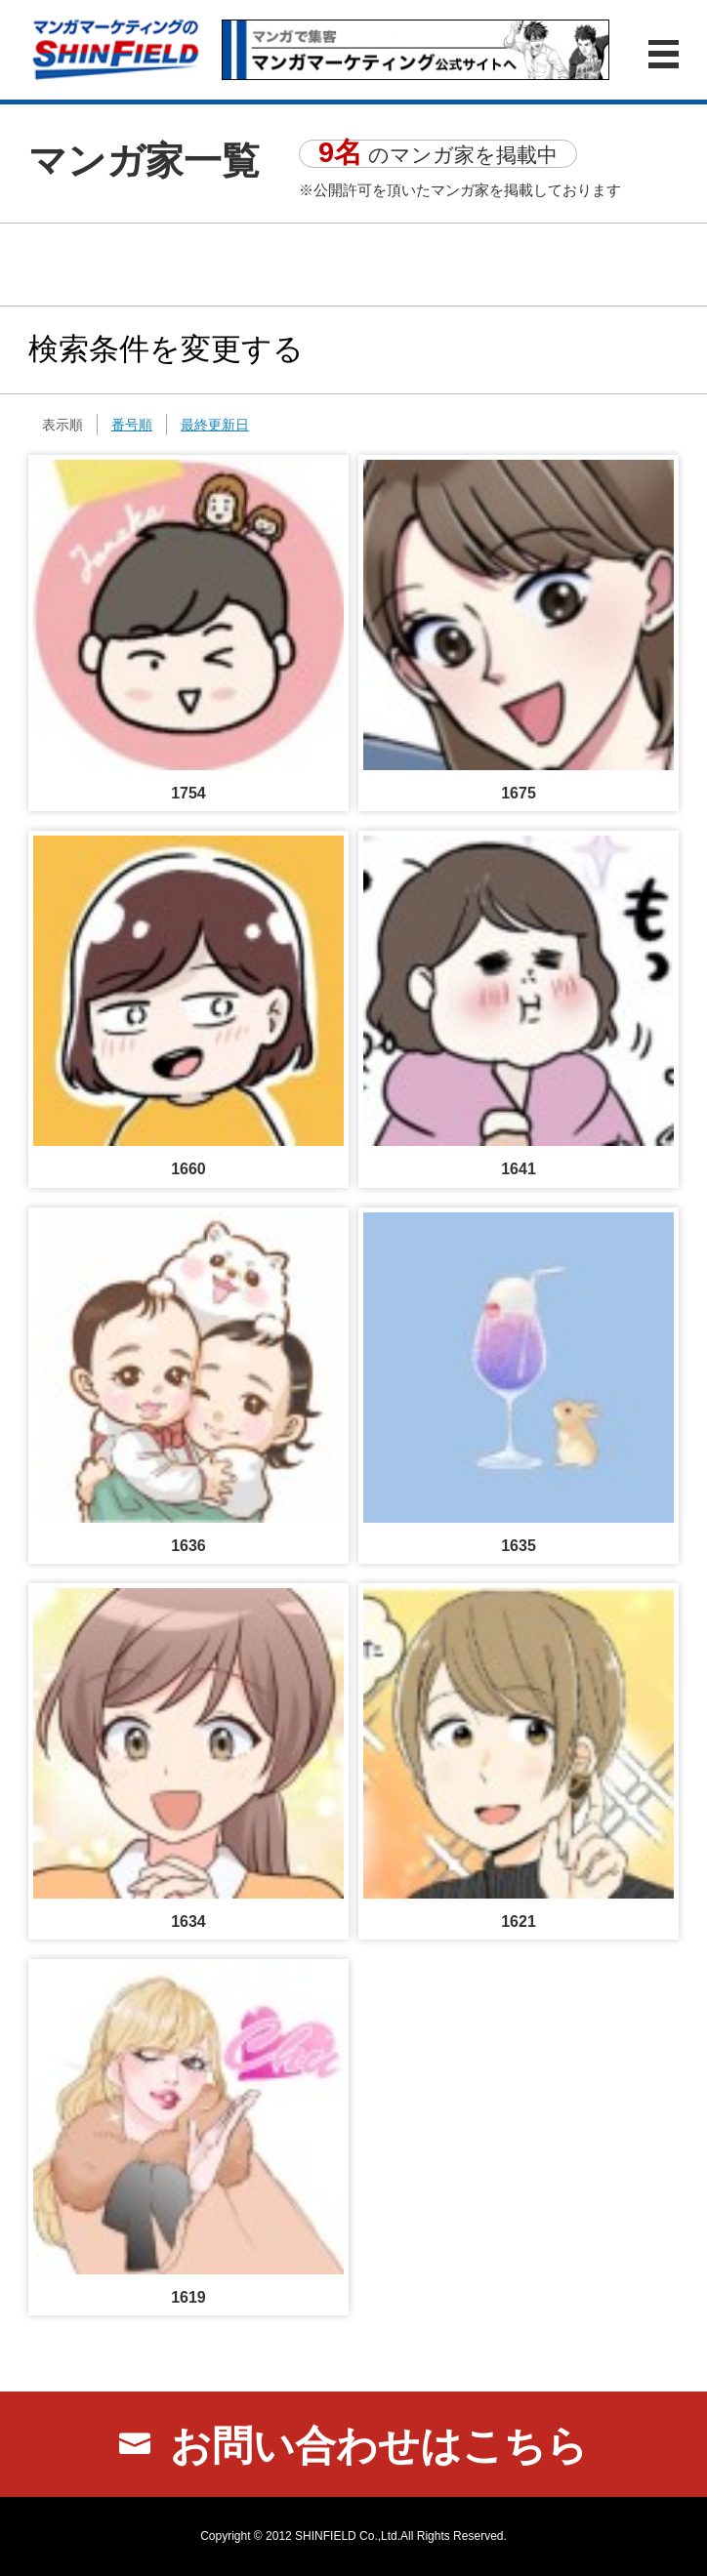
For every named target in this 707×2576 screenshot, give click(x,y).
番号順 (131, 424)
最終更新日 (215, 424)
